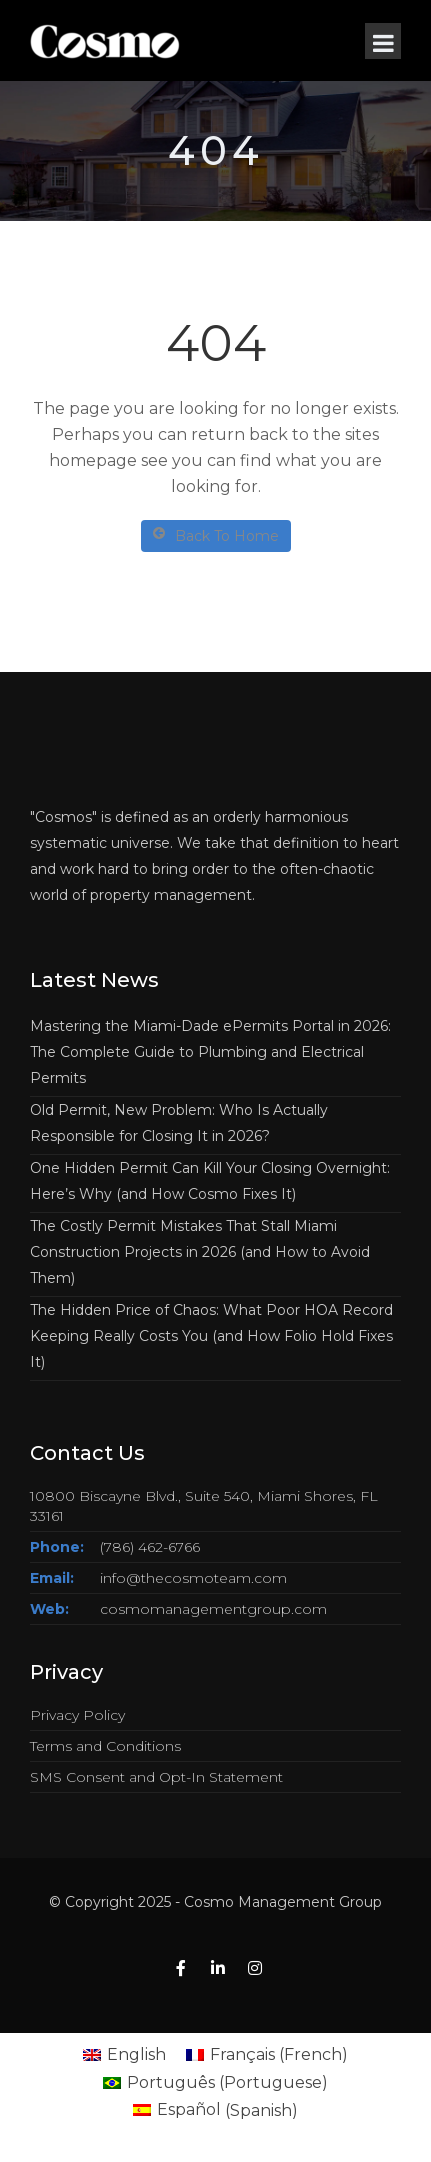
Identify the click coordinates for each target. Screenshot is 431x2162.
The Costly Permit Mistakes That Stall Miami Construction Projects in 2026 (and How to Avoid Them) (200, 1252)
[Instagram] (255, 1969)
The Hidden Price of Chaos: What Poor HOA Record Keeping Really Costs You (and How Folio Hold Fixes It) (211, 1336)
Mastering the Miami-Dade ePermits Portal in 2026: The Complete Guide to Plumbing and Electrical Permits (210, 1052)
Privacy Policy (77, 1715)
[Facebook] (181, 1969)
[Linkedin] (218, 1969)
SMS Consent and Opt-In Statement (156, 1777)
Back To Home (216, 535)
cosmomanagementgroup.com (213, 1609)
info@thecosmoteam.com (193, 1578)
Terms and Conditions (105, 1746)
